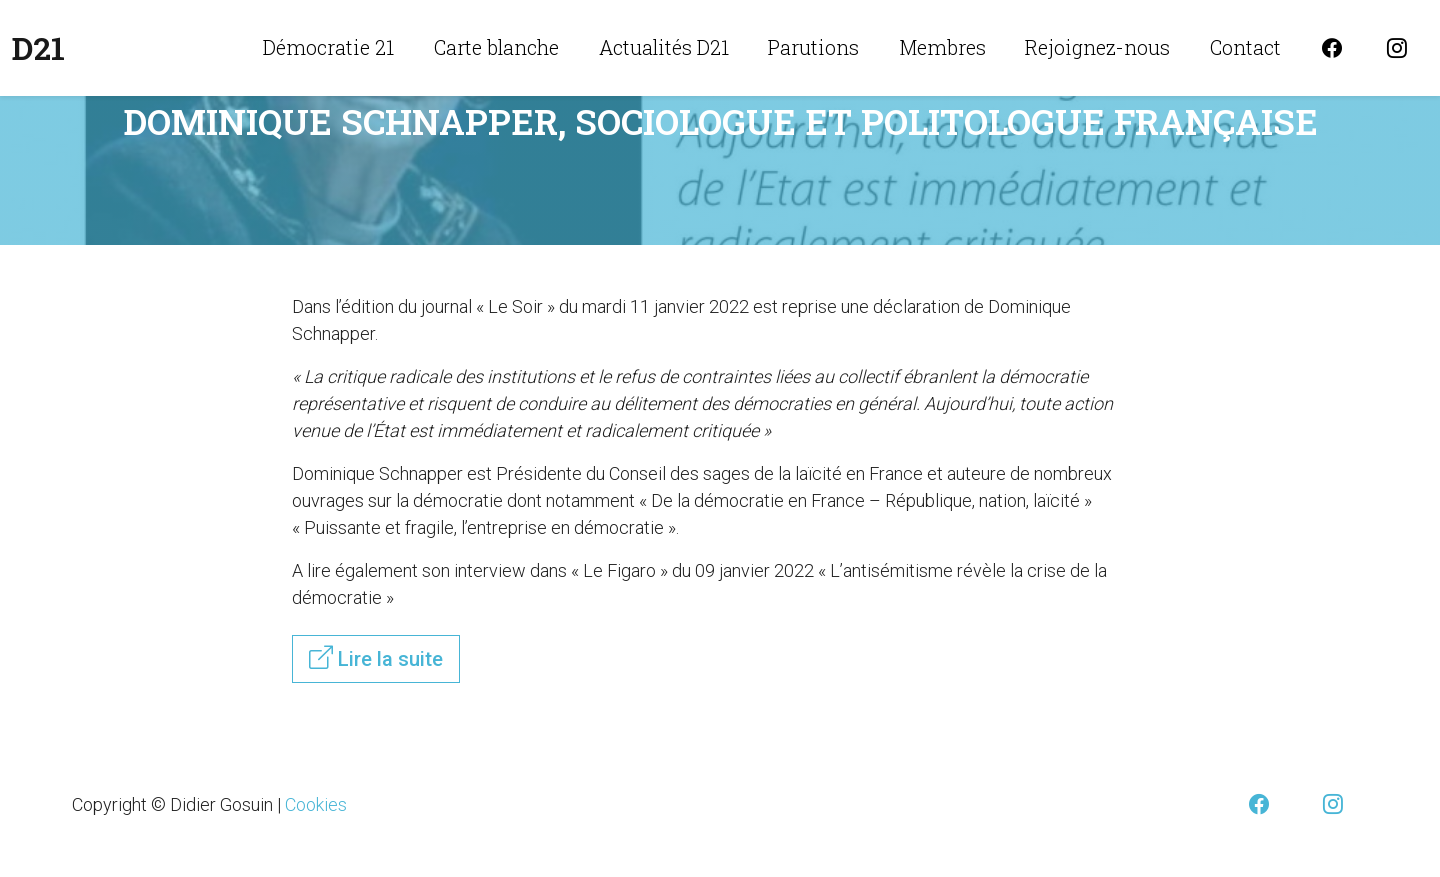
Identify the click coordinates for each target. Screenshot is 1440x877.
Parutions (813, 47)
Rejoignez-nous (1097, 47)
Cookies (316, 804)
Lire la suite (376, 658)
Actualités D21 (664, 47)
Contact (1245, 47)
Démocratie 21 (328, 47)
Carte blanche (496, 47)
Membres (942, 47)
